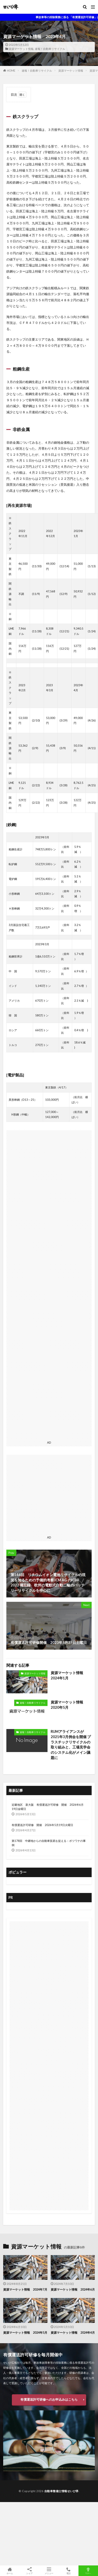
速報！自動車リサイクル (50, 48)
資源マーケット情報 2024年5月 (25, 2332)
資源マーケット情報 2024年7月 (25, 2289)
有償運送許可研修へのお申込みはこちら (49, 2399)
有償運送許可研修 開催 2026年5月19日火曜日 (42, 1825)
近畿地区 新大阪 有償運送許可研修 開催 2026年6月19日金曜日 (48, 1807)
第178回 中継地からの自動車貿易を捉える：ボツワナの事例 (49, 1843)
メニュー (49, 2570)
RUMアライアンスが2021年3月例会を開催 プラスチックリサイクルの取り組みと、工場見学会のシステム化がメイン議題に (71, 1744)
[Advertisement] (49, 1284)
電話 (68, 2570)
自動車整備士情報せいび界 (61, 2491)
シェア (29, 2571)
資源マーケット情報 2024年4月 (73, 2332)
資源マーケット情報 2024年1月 (69, 1675)
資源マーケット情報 (21, 48)
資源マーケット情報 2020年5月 (69, 1705)
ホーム (10, 2570)
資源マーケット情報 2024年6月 (73, 2289)
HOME (11, 70)
